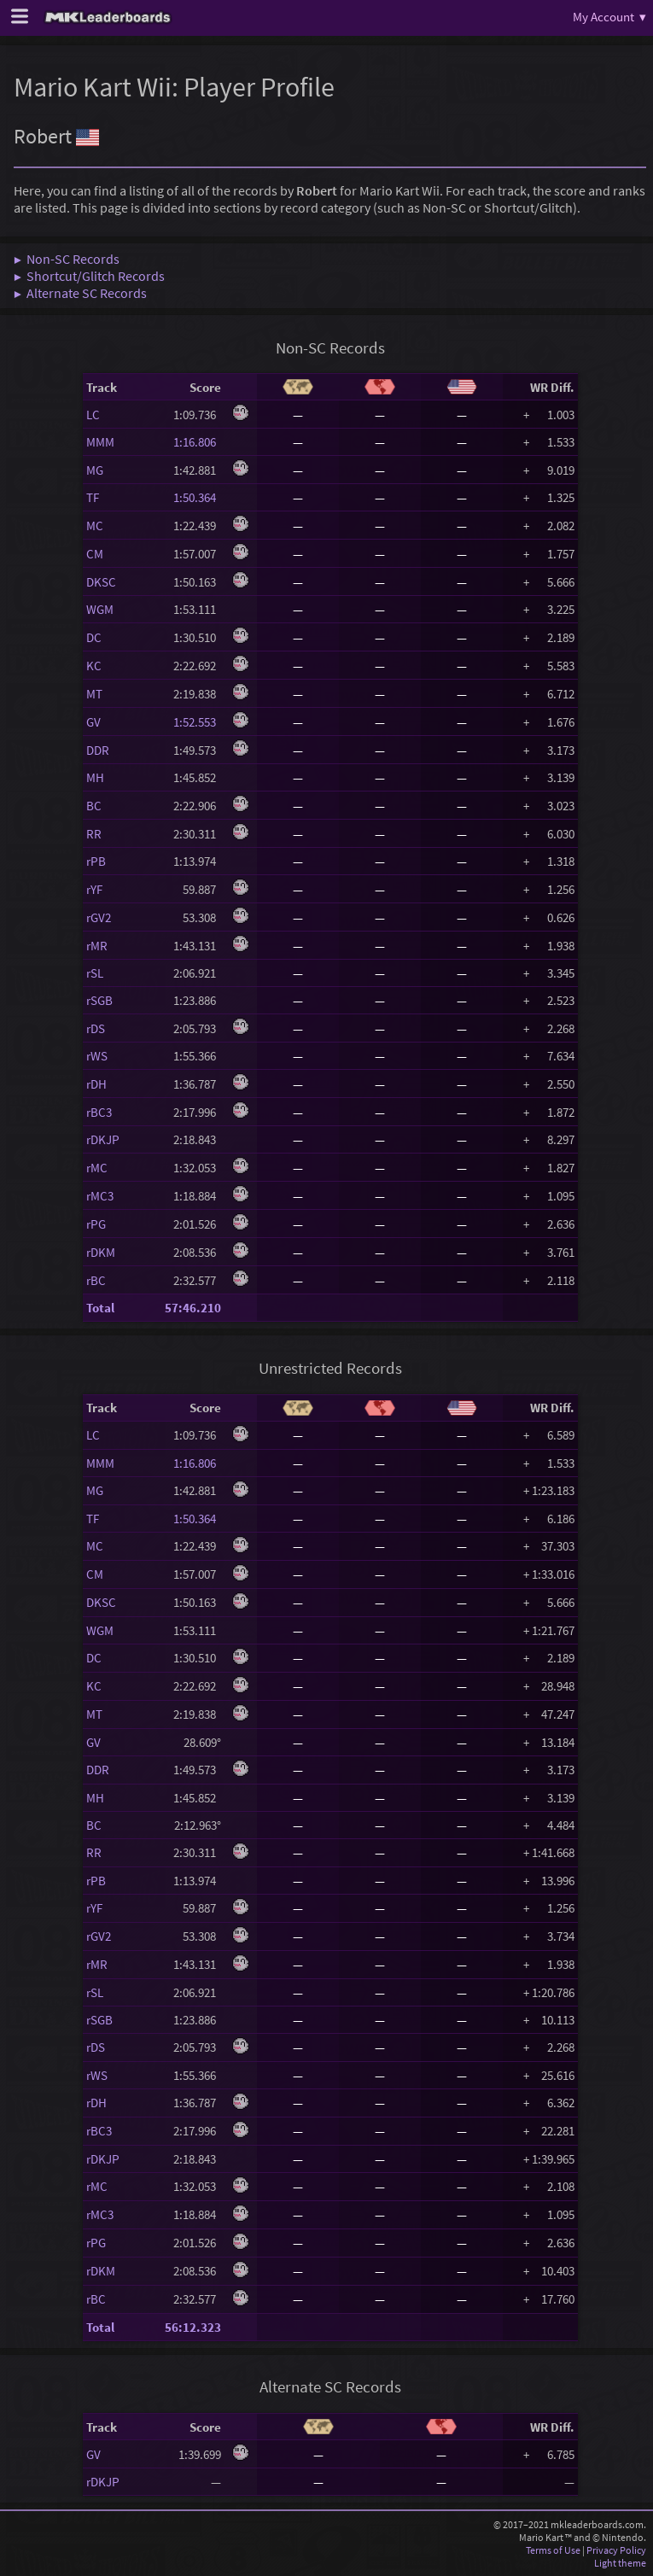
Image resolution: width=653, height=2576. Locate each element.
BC (94, 805)
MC (94, 525)
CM (94, 554)
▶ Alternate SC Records (80, 292)
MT (94, 694)
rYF (94, 889)
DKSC (101, 582)
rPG (96, 1224)
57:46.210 (193, 1308)
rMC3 (100, 1196)
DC (94, 637)
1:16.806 (197, 442)
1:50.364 (197, 497)
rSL (94, 973)
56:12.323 (193, 2327)
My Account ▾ (609, 17)
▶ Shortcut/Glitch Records (89, 275)
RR (94, 834)
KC (94, 665)
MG (94, 470)
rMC (97, 1167)
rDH (96, 1084)
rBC (96, 1280)
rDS (95, 1028)
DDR (97, 750)
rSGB (99, 1000)
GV (93, 722)
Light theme (620, 2562)
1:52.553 (197, 722)
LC (93, 414)
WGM (100, 609)
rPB (96, 861)
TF (92, 497)
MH (95, 777)
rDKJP (103, 1139)
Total (100, 1308)
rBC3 (99, 1112)
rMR (97, 946)
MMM (100, 442)
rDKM (100, 1252)
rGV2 (98, 917)
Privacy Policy (616, 2550)
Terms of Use (553, 2550)
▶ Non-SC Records (67, 258)
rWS (97, 1056)
